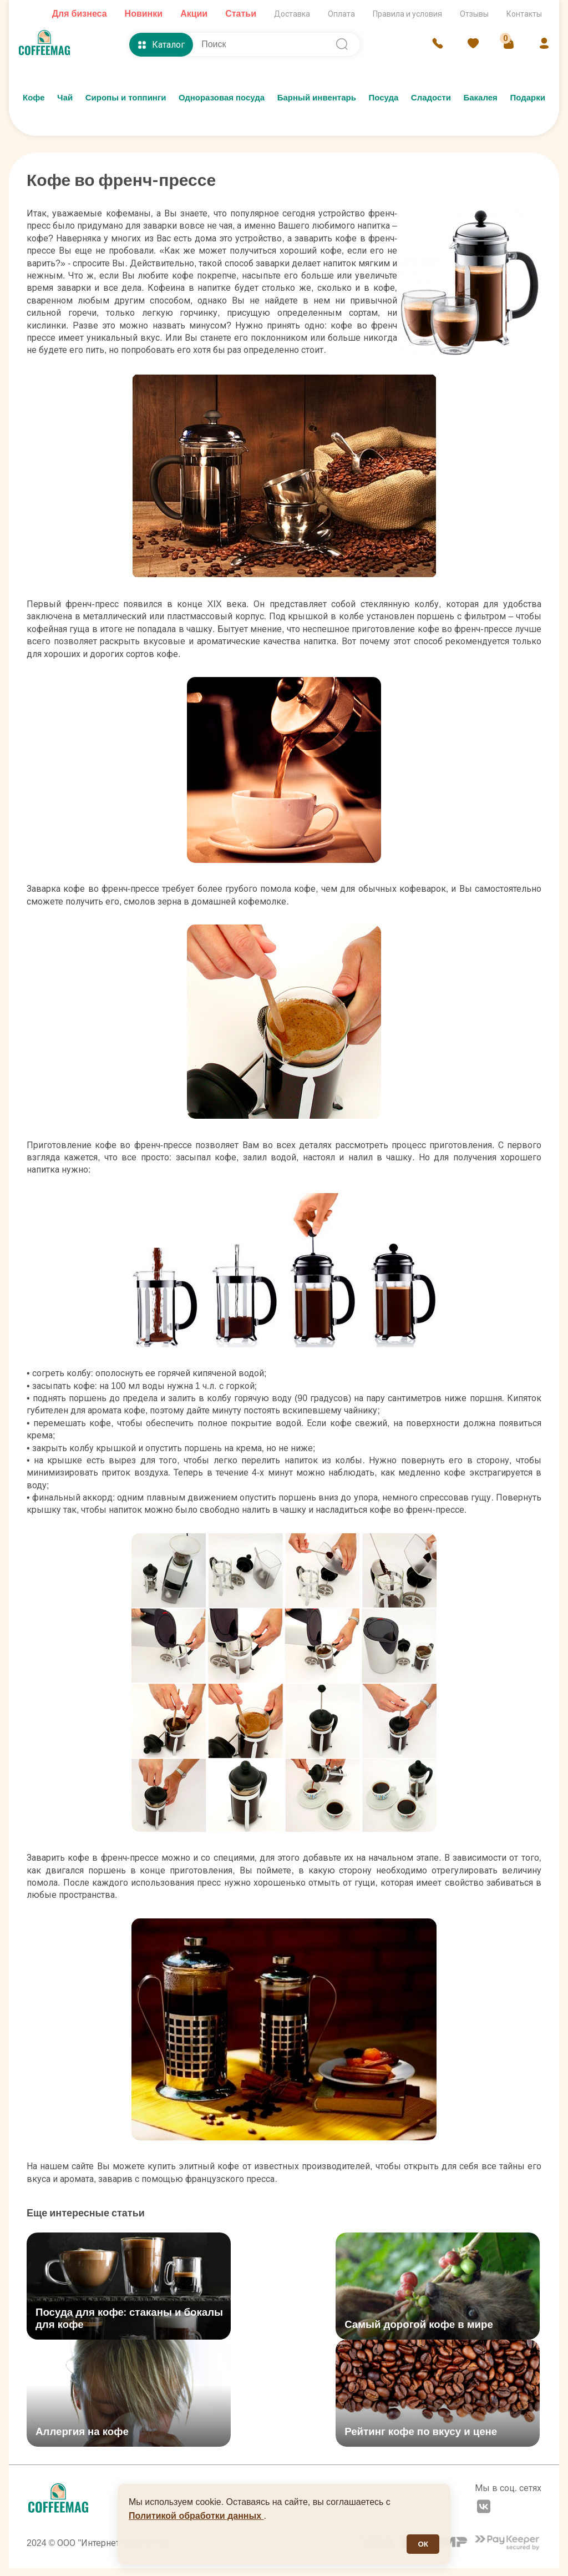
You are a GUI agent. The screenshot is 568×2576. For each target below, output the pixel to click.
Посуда (383, 98)
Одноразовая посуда (222, 98)
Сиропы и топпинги (125, 98)
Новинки (144, 13)
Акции (193, 13)
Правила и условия (407, 13)
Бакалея (480, 98)
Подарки (527, 98)
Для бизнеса (79, 13)
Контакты (524, 13)
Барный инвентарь (316, 98)
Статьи (240, 13)
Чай (65, 98)
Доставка (292, 13)
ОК (423, 2544)
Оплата (341, 13)
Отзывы (474, 13)
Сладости (431, 98)
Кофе (34, 98)
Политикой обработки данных (196, 2516)
